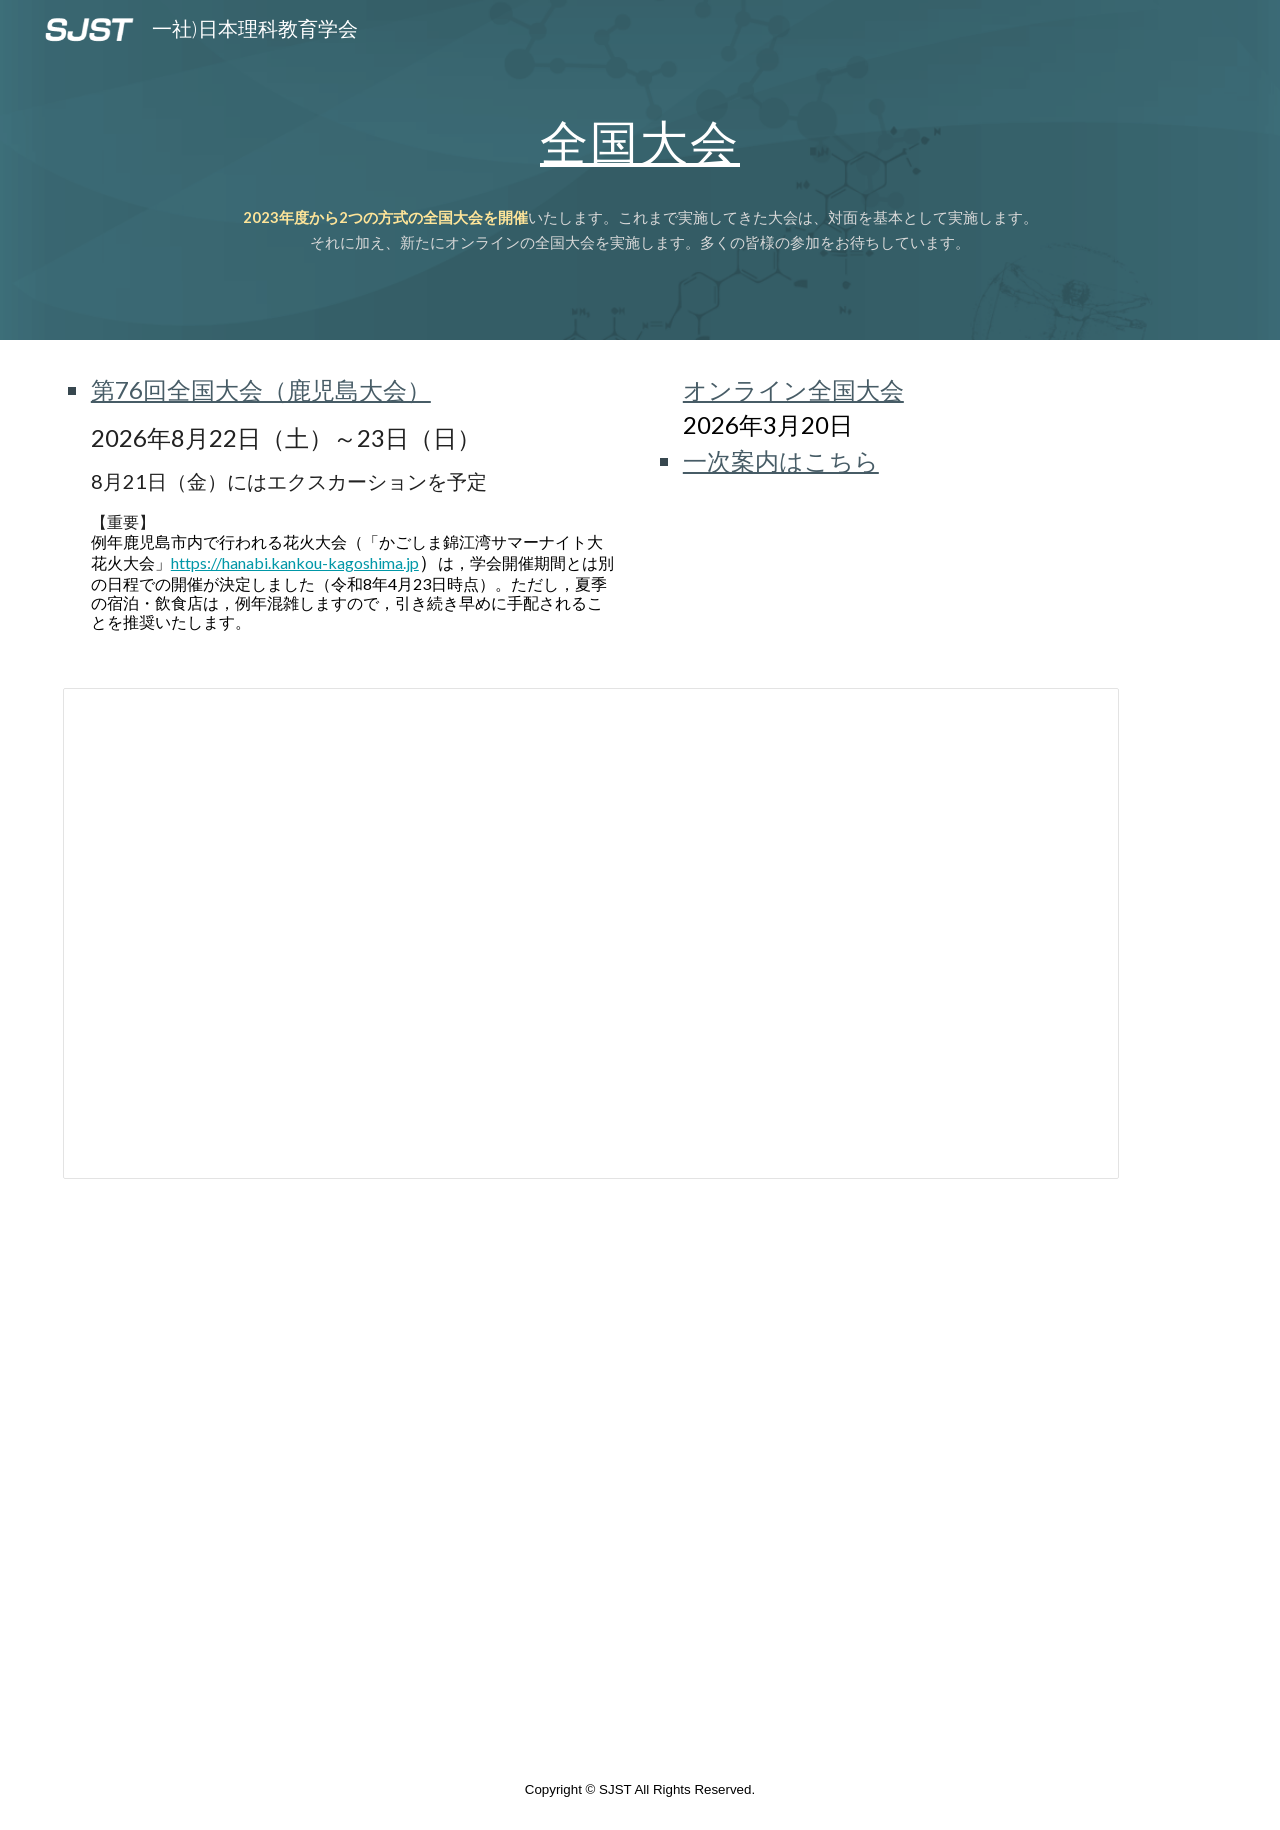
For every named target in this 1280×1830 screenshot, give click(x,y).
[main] (640, 170)
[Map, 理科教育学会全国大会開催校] (541, 1476)
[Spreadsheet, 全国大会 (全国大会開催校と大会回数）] (591, 933)
